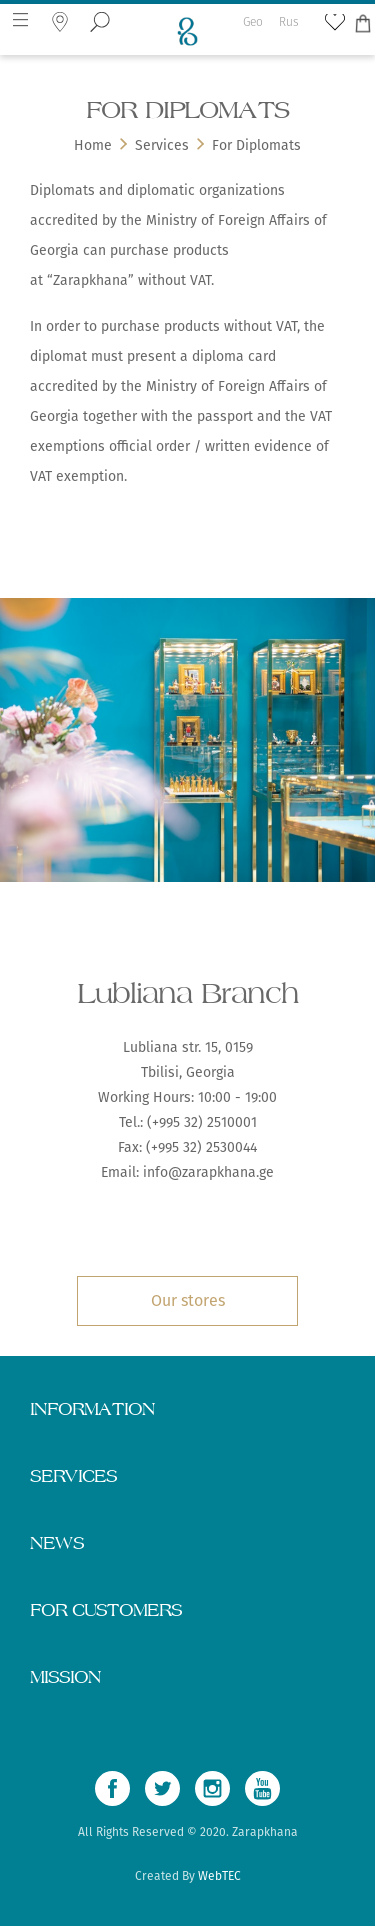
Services (162, 145)
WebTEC (219, 1876)
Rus (289, 14)
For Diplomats (256, 145)
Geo (253, 14)
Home (93, 145)
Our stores (188, 1300)
